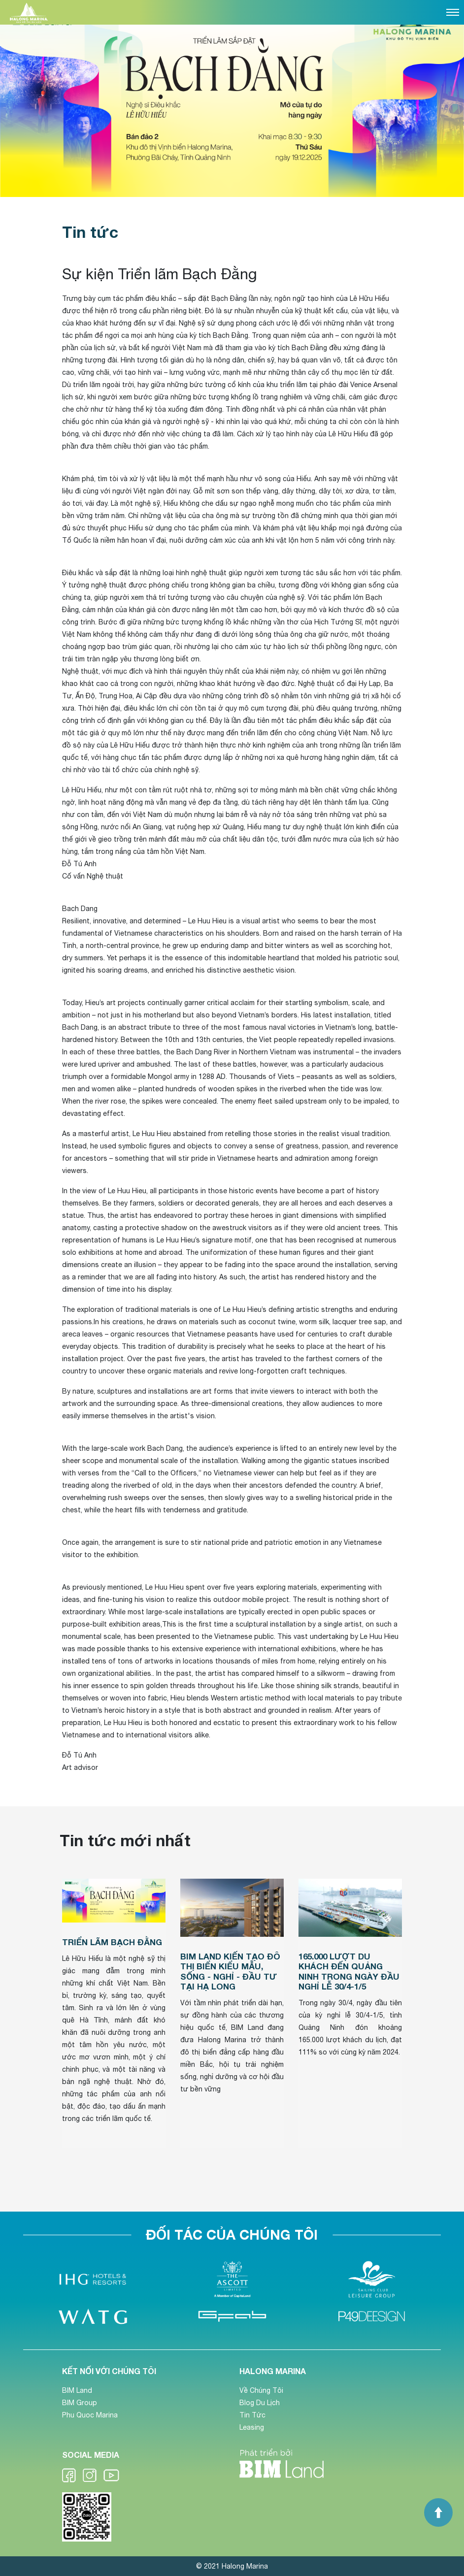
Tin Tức (252, 2415)
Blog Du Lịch (259, 2403)
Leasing (251, 2427)
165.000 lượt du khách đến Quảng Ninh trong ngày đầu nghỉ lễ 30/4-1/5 (348, 1971)
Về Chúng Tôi (261, 2390)
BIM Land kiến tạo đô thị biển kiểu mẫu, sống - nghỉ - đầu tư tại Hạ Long (230, 1971)
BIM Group (79, 2403)
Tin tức (90, 232)
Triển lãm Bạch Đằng (112, 1942)
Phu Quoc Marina (90, 2415)
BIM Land (77, 2390)
